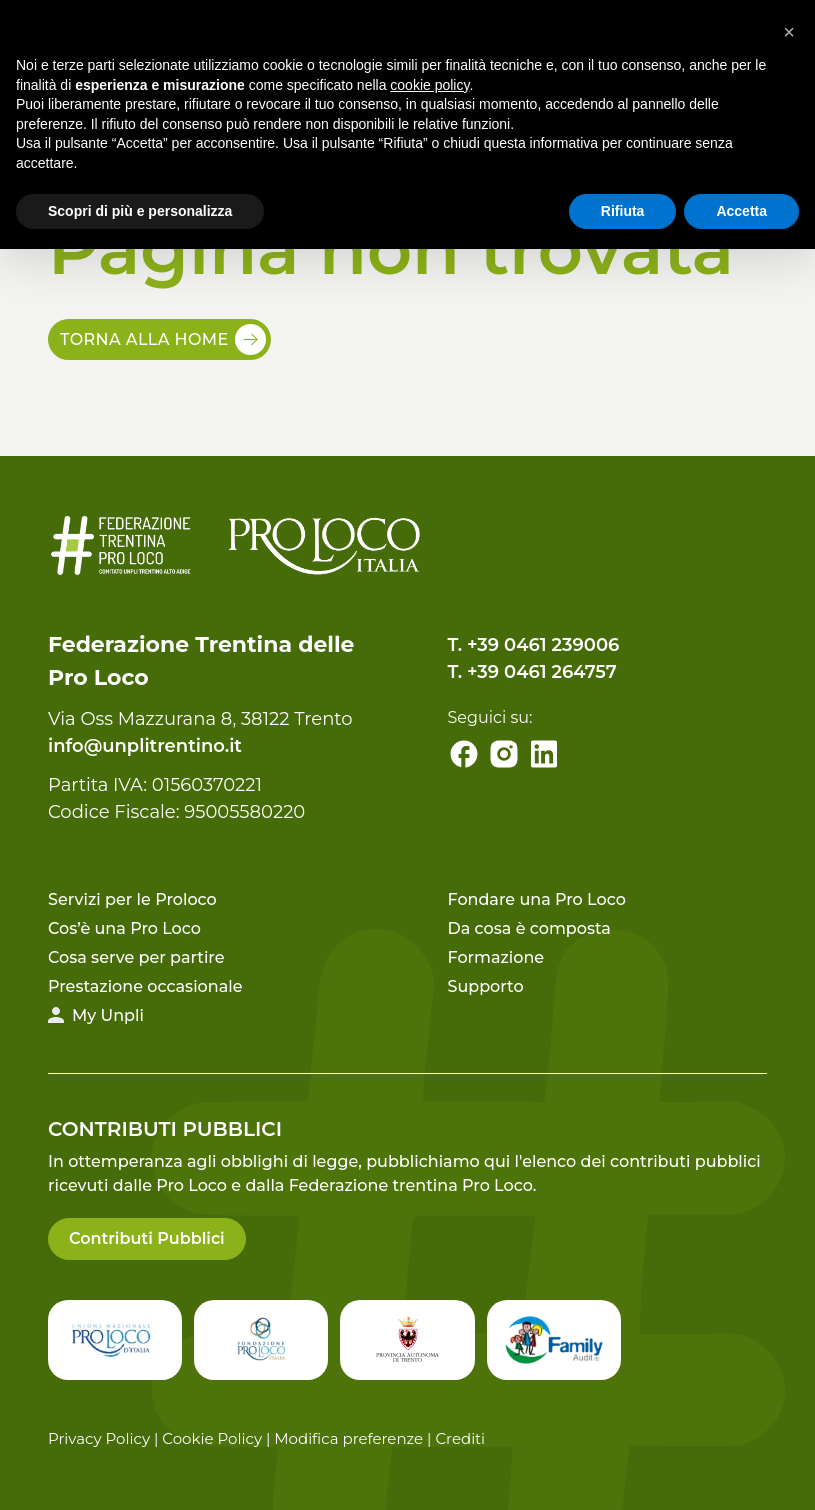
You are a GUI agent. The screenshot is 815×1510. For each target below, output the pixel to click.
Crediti (460, 1438)
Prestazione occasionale (145, 986)
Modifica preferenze (348, 1438)
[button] (789, 32)
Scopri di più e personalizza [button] (140, 211)
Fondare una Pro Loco (537, 899)
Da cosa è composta (529, 928)
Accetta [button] (741, 211)
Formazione (496, 957)
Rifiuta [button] (623, 211)
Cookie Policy (212, 1438)
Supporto (486, 986)
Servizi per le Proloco (132, 899)
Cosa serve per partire (136, 957)
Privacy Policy (99, 1438)
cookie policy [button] (429, 85)
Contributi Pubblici (147, 1238)
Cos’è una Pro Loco (124, 928)
